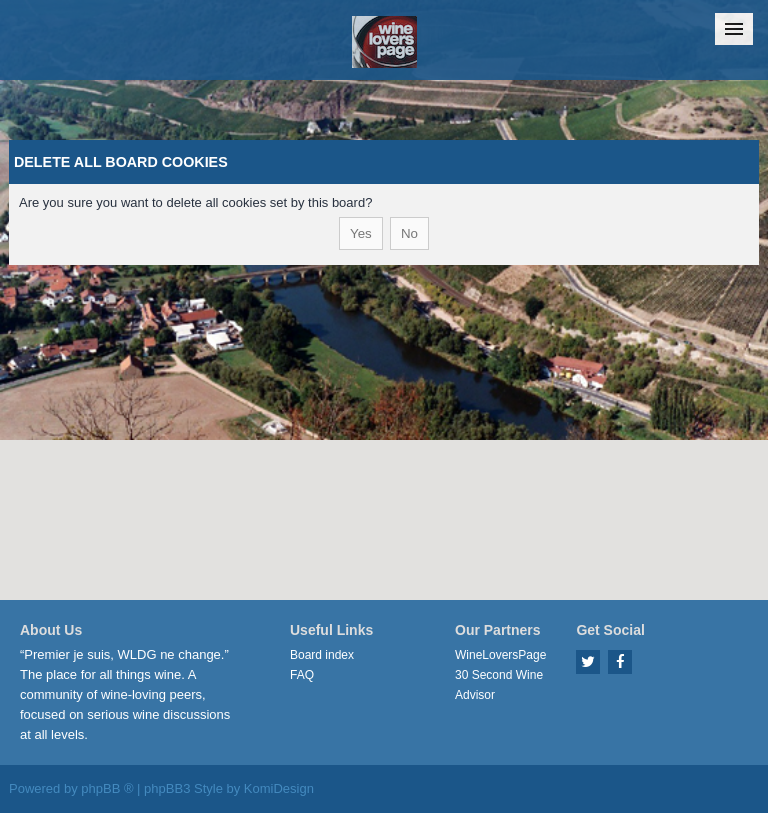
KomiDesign (279, 788)
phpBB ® (107, 788)
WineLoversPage (500, 655)
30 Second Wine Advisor (499, 685)
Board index (322, 655)
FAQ (302, 675)
